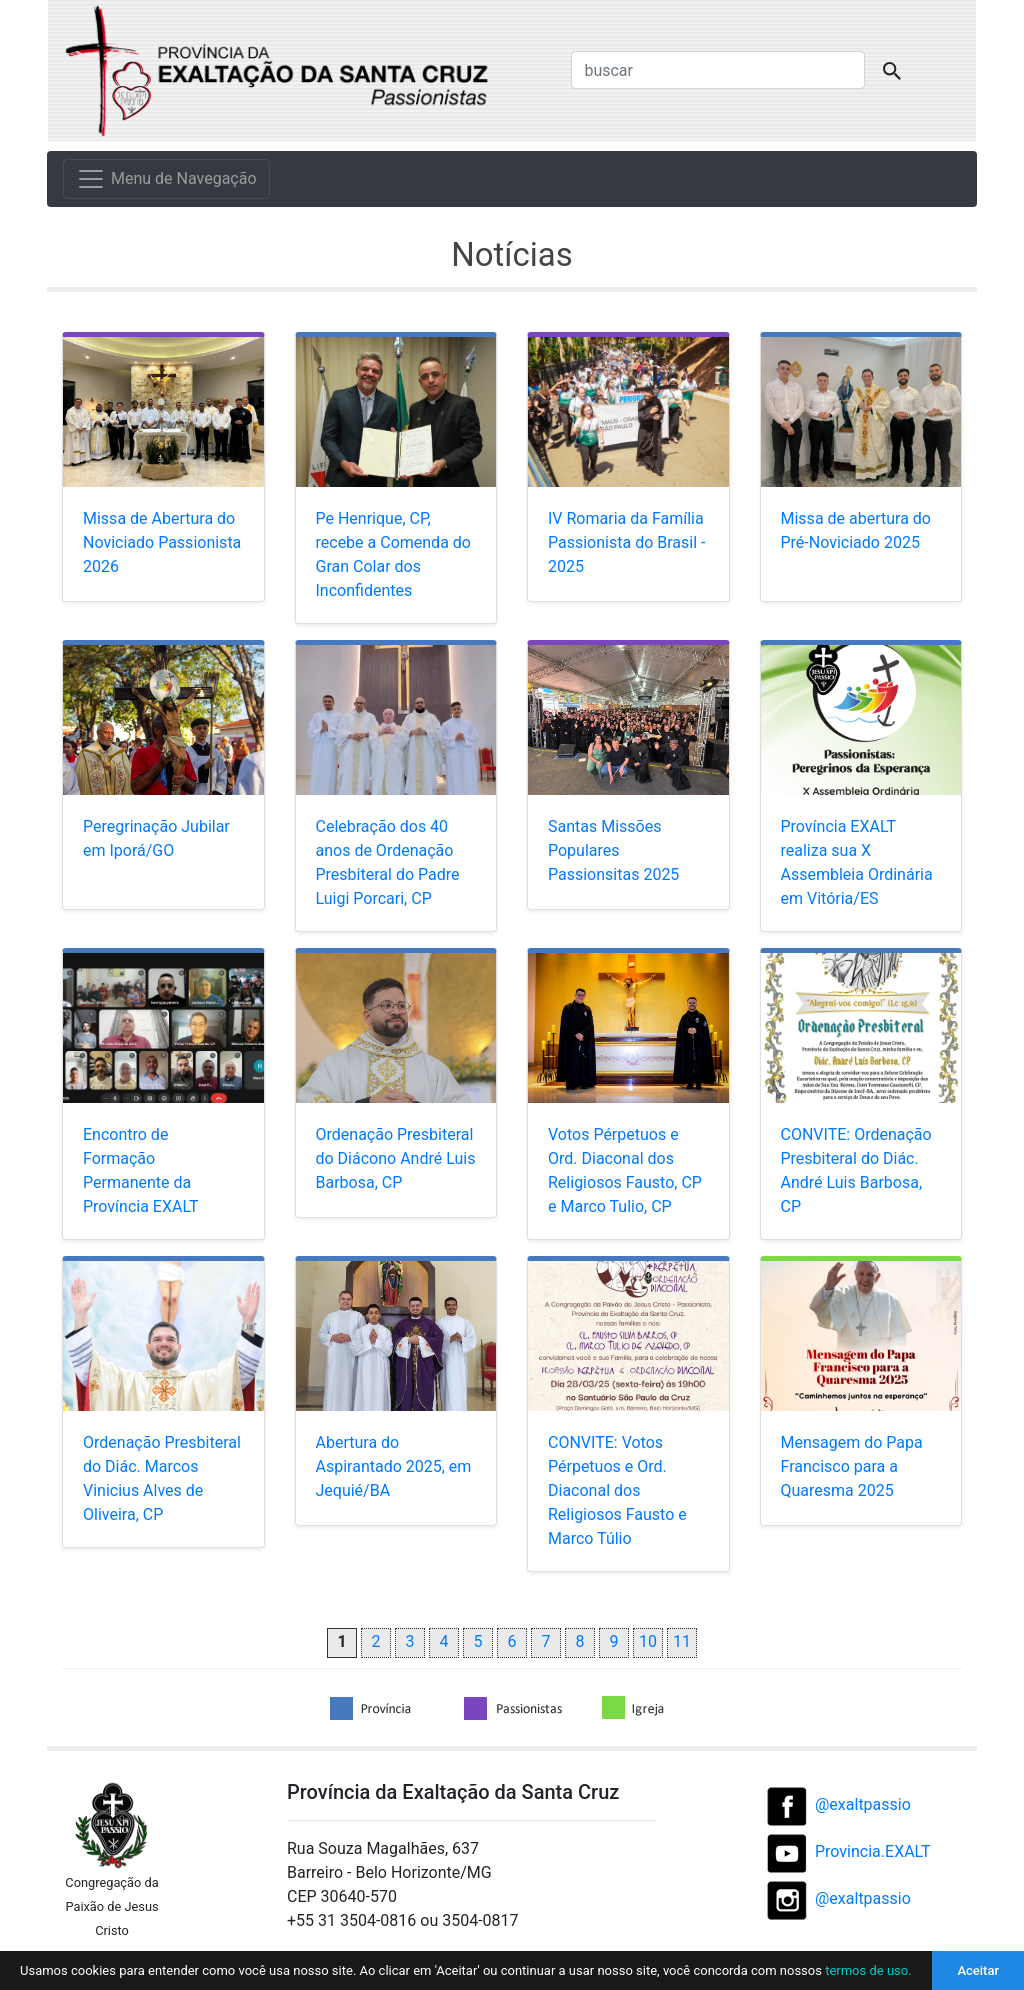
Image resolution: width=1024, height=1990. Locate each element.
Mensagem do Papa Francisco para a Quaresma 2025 (852, 1466)
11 (682, 1641)
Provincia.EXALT (873, 1851)
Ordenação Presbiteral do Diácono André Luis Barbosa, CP (396, 1158)
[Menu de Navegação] (166, 179)
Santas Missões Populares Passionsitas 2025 (613, 850)
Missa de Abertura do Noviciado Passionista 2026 (162, 542)
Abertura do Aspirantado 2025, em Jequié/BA (394, 1466)
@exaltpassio (863, 1804)
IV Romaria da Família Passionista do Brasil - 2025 (626, 542)
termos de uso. (868, 1970)
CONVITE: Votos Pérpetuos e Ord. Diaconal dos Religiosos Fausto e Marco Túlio (617, 1490)
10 (648, 1641)
